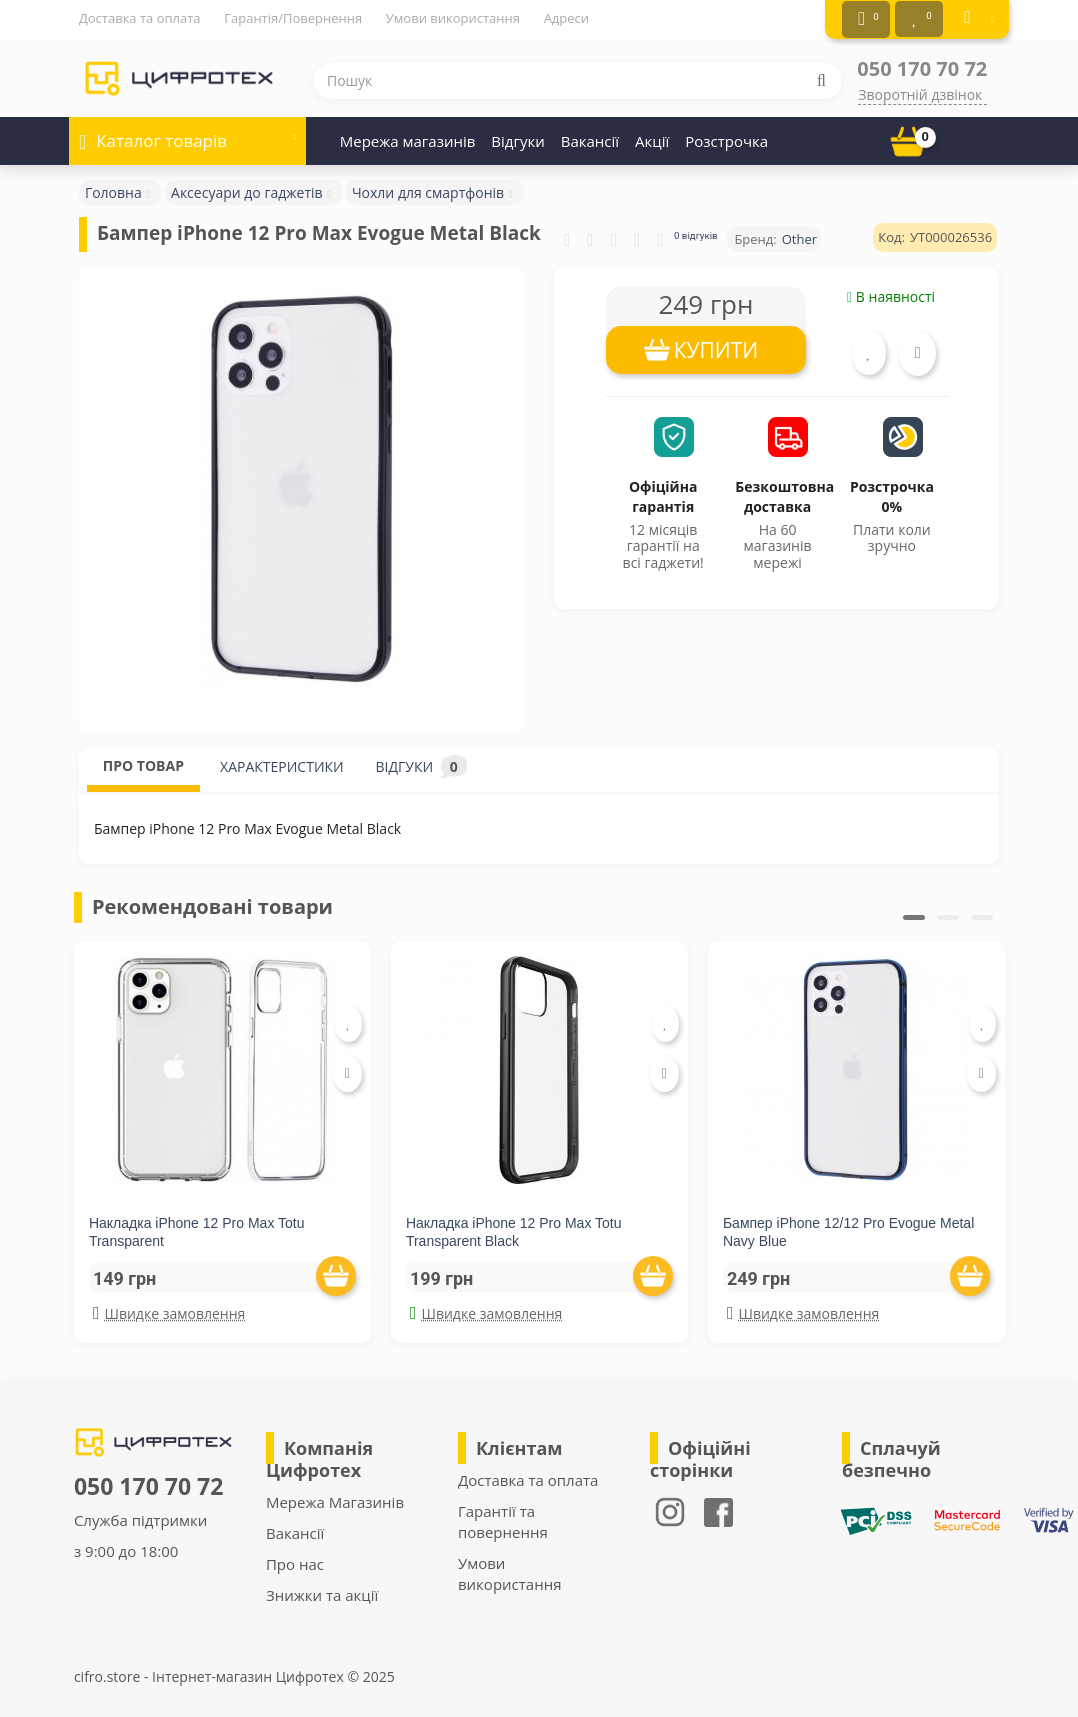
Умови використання (453, 18)
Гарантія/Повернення (293, 18)
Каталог (187, 131)
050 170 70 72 (922, 65)
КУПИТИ (716, 347)
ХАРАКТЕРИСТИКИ (282, 763)
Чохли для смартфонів (428, 189)
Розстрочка (726, 138)
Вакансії (590, 138)
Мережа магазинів (408, 138)
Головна (113, 189)
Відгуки (517, 138)
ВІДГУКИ (420, 763)
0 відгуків (696, 232)
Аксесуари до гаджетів (247, 189)
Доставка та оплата (140, 18)
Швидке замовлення (169, 1310)
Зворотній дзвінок (920, 91)
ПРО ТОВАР (143, 762)
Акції (652, 138)
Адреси (566, 18)
